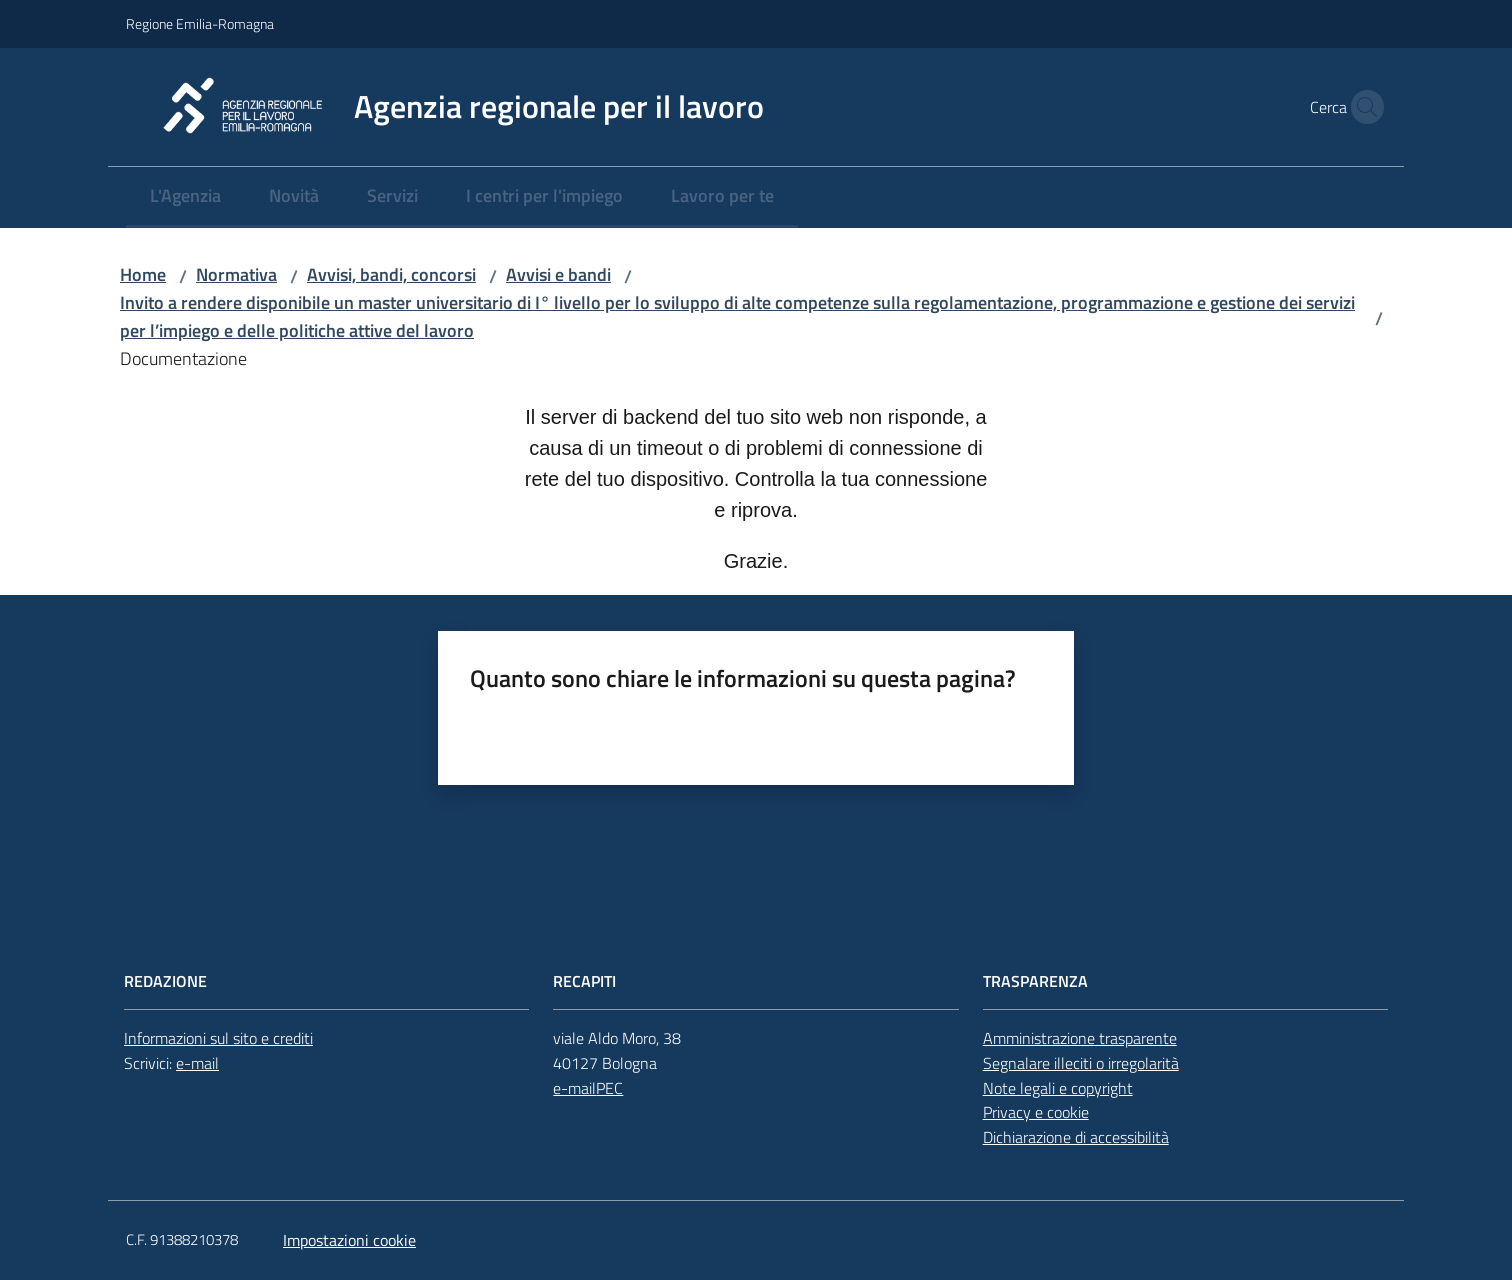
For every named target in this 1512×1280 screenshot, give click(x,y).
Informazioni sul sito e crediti (218, 1038)
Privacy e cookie (1036, 1112)
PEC (609, 1088)
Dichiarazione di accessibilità (1076, 1137)
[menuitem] (185, 197)
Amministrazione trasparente (1080, 1038)
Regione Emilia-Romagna (200, 23)
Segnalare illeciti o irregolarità (1081, 1063)
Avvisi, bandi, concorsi (391, 274)
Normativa (236, 274)
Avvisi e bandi (558, 274)
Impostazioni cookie (349, 1240)
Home (143, 274)
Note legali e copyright (1058, 1088)
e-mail (197, 1063)
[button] (1362, 107)
